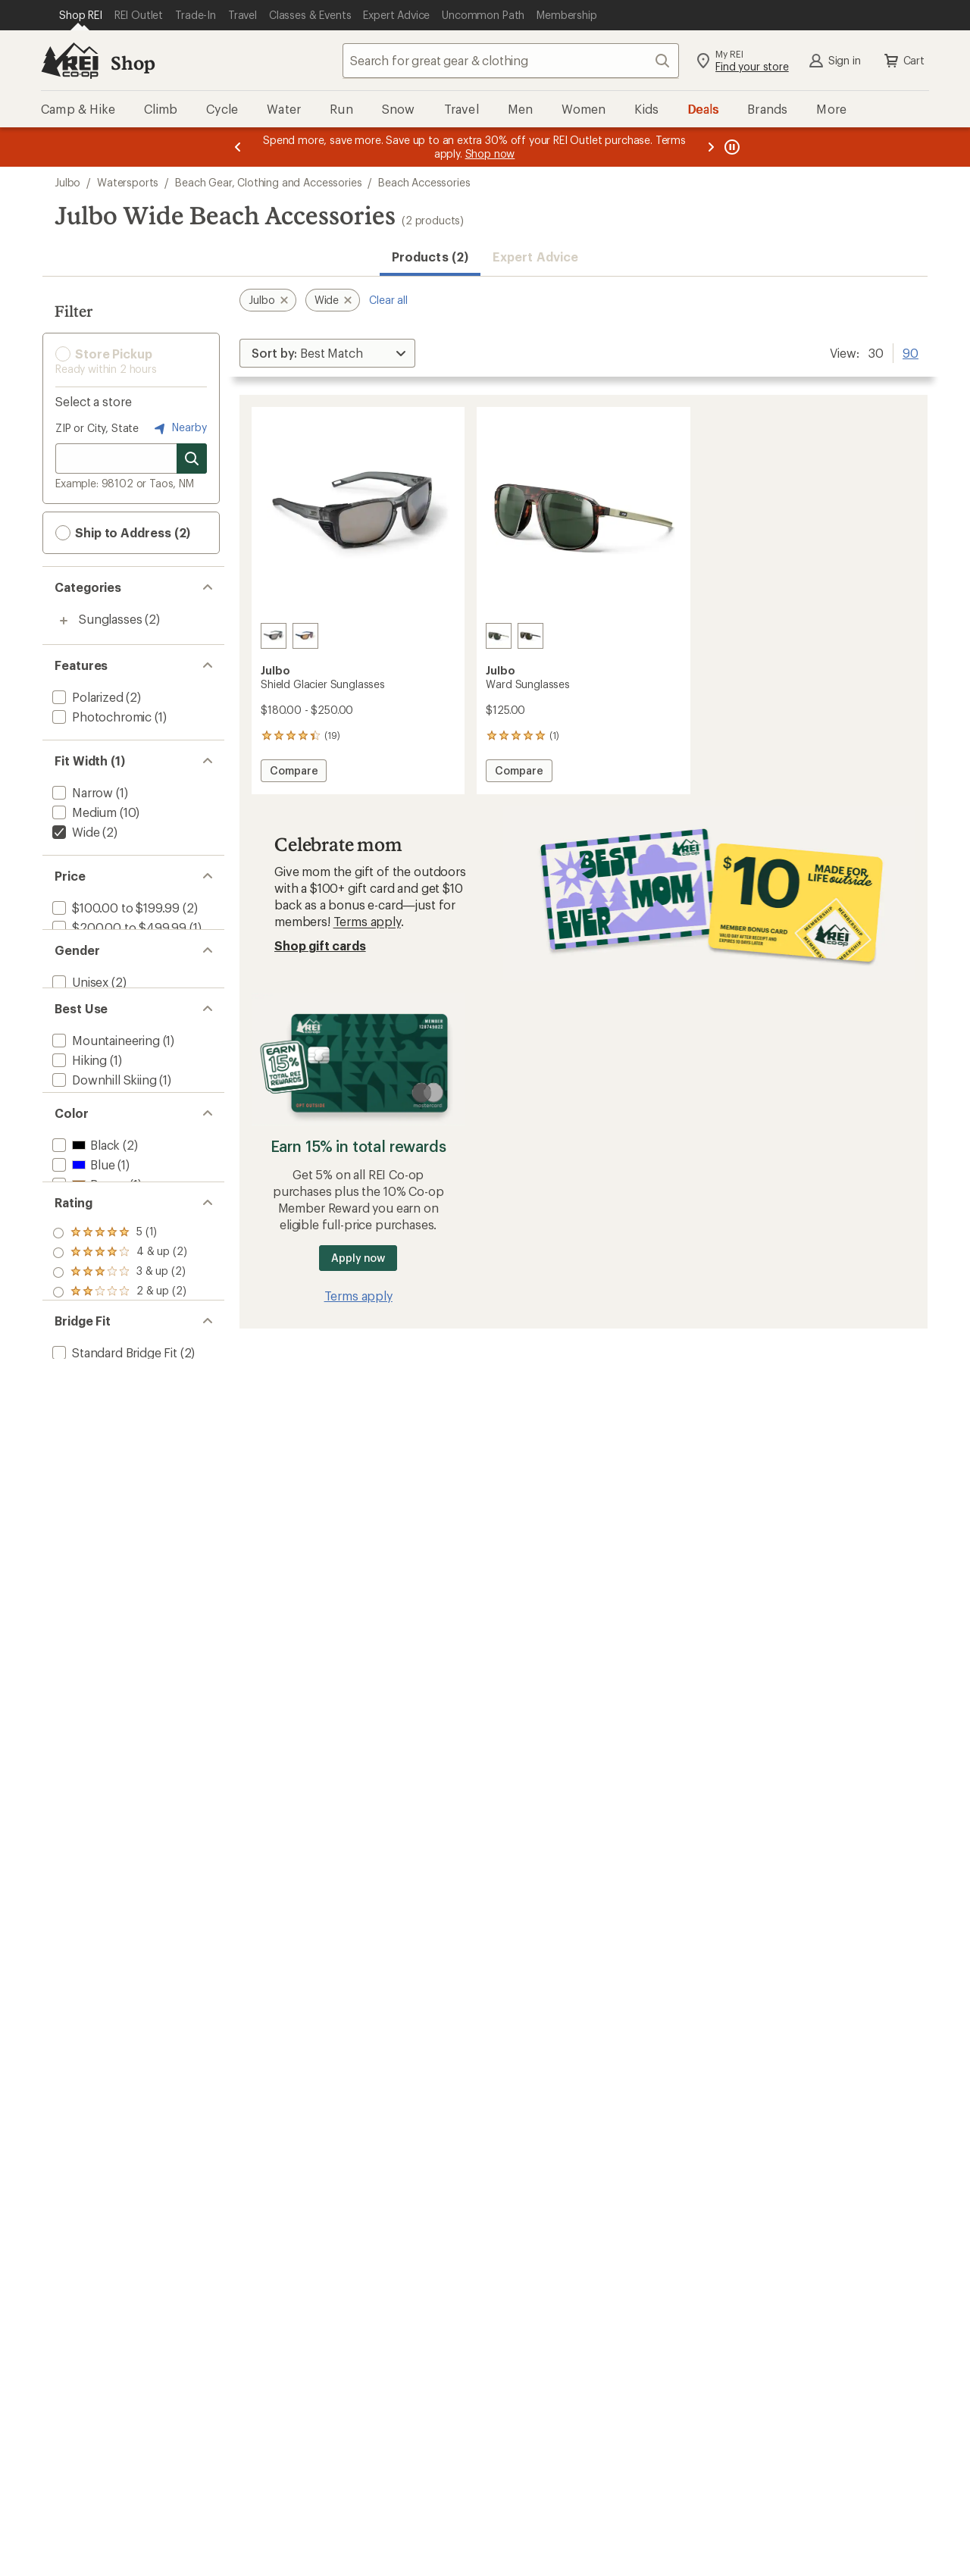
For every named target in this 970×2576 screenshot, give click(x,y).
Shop (133, 63)
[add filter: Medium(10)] (83, 812)
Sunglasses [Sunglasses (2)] (110, 619)
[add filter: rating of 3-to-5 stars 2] (120, 1367)
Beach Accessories (424, 182)
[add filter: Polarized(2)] (86, 697)
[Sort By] (327, 353)
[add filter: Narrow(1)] (81, 792)
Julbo (67, 182)
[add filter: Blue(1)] (81, 1233)
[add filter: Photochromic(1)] (100, 716)
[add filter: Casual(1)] (78, 1138)
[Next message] (711, 147)
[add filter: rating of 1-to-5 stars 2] (120, 1406)
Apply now (358, 1257)
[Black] (530, 636)
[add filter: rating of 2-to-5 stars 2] (120, 1387)
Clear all (388, 299)
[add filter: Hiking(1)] (78, 1098)
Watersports (127, 182)
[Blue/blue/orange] (305, 636)
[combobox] (511, 60)
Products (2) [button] (430, 256)
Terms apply (367, 921)
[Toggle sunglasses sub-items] (64, 621)
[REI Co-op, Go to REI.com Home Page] (70, 60)
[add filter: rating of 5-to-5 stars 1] (120, 1328)
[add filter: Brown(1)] (88, 1253)
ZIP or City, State (97, 427)
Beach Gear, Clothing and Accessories (268, 182)
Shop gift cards (320, 945)
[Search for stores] (192, 458)
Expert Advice (535, 256)
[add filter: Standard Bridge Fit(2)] (113, 1481)
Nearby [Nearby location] (179, 428)
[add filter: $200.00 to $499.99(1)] (117, 927)
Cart (903, 61)
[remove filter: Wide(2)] (74, 832)
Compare (298, 772)
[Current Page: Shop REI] (80, 15)
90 (910, 351)
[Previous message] (238, 147)
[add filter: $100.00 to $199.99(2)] (114, 907)
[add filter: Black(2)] (84, 1214)
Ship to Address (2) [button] (122, 532)
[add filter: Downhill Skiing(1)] (103, 1118)
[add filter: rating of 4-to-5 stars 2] (120, 1347)
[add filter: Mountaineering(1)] (104, 1079)
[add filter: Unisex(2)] (78, 1003)
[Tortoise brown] (499, 636)
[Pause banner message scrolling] (730, 147)
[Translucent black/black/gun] (273, 636)
